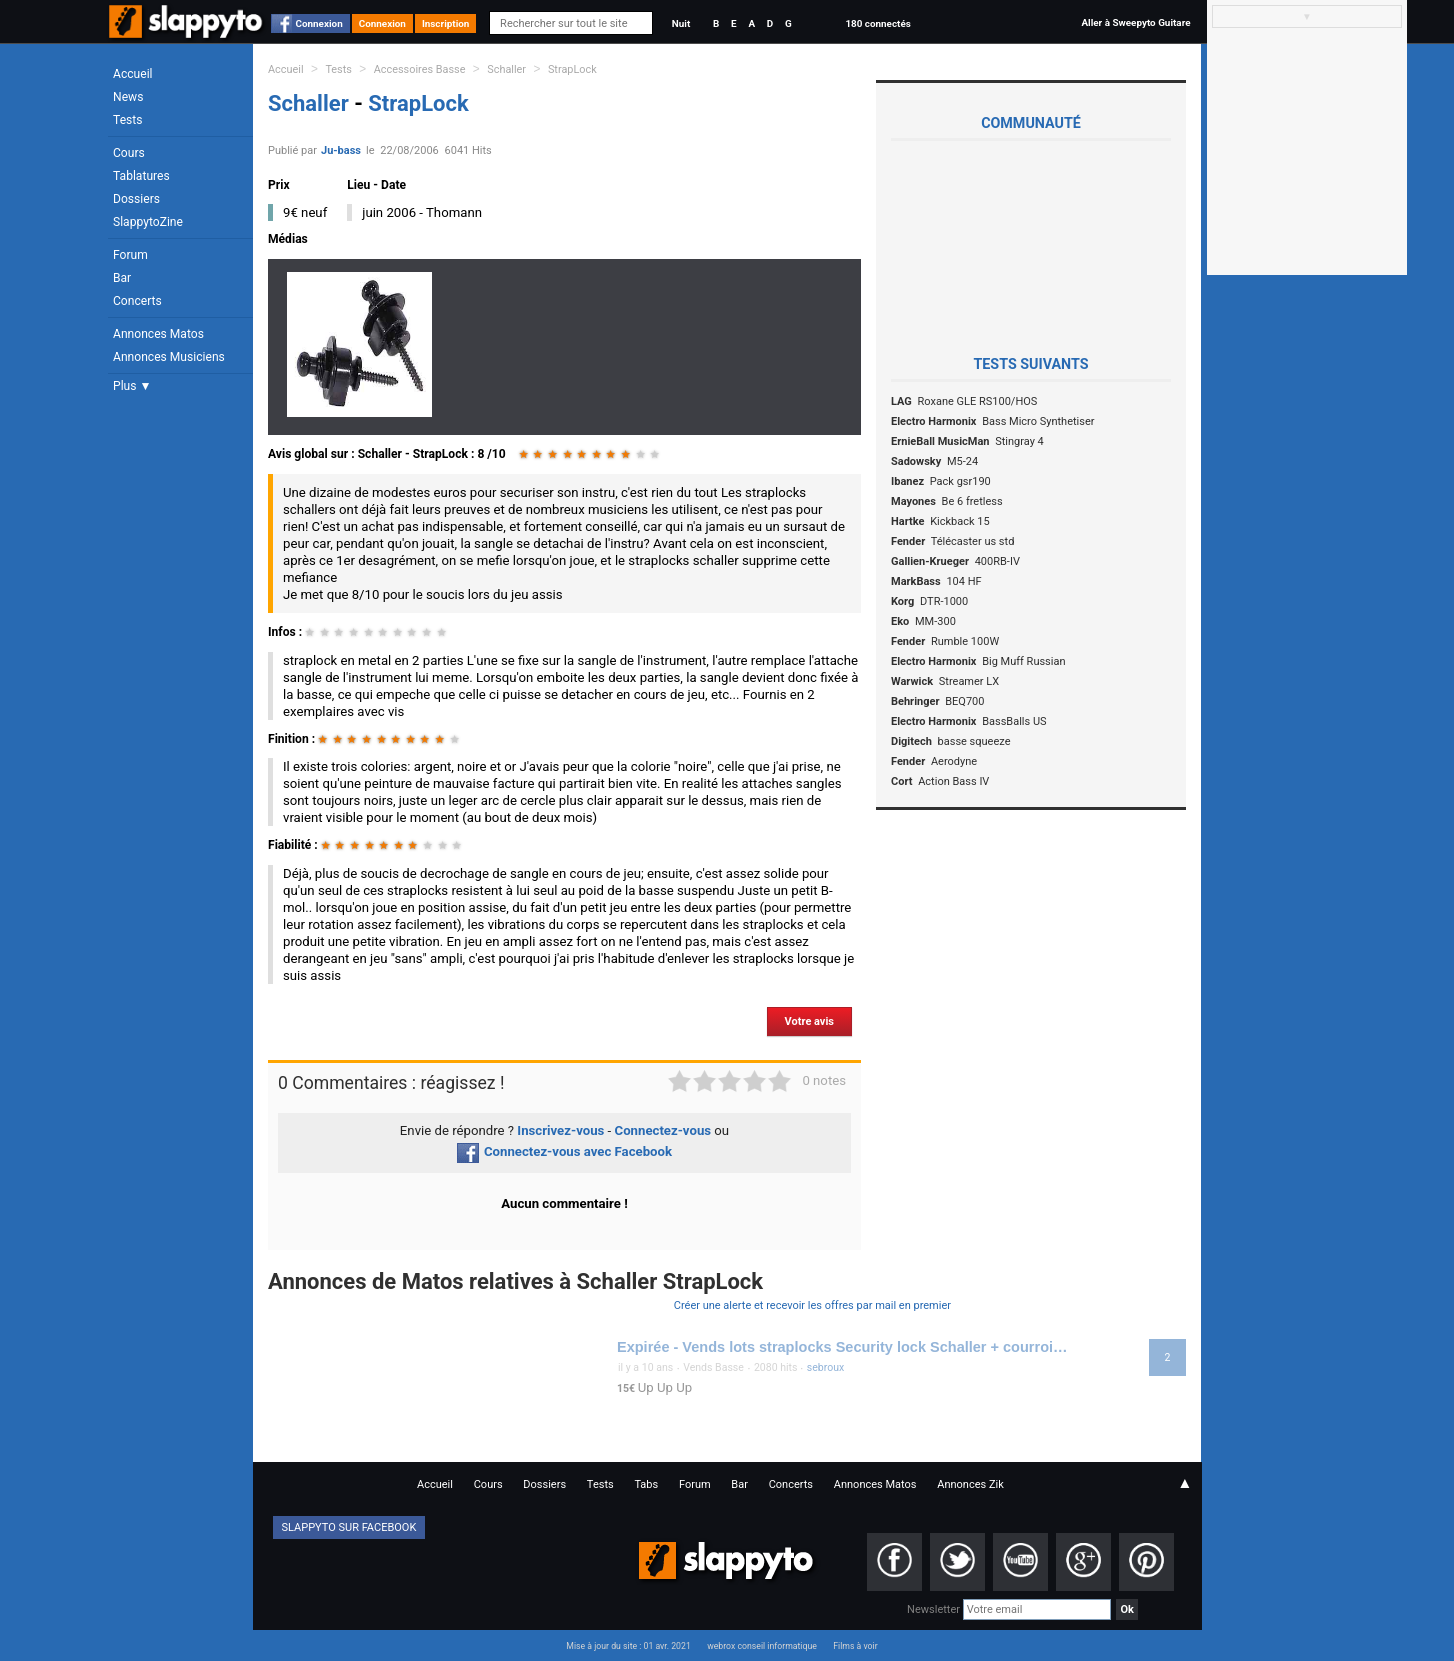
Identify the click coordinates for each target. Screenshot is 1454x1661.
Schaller (506, 69)
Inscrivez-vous (560, 1130)
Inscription (446, 23)
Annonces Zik (970, 1484)
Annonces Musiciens (169, 357)
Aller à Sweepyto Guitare (1135, 22)
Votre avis (809, 1021)
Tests (127, 120)
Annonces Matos (158, 334)
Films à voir (855, 1646)
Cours (129, 153)
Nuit (681, 23)
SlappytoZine (148, 222)
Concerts (137, 301)
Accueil (133, 74)
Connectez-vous (663, 1130)
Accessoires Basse (420, 69)
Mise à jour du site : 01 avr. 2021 (628, 1646)
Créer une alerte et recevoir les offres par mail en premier (812, 1305)
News (128, 97)
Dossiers (136, 199)
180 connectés (877, 23)
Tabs (646, 1484)
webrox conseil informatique (762, 1646)
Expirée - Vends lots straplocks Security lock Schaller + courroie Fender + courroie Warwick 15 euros (845, 1347)
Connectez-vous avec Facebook (564, 1151)
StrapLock (572, 69)
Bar (122, 278)
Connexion (319, 23)
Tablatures (141, 176)
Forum (130, 255)
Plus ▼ (132, 386)
